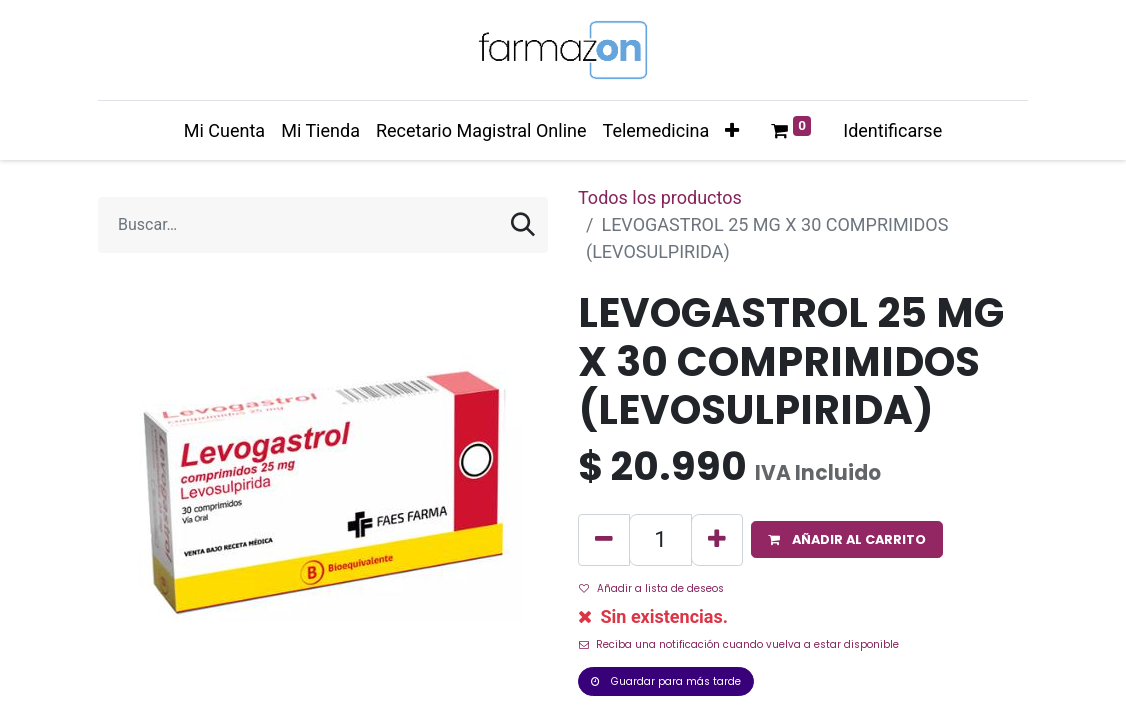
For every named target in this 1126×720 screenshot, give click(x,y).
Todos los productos (660, 197)
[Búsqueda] (523, 225)
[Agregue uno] (717, 540)
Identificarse (892, 130)
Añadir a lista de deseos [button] (651, 588)
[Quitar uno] (604, 540)
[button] (732, 130)
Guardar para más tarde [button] (666, 681)
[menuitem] (224, 130)
